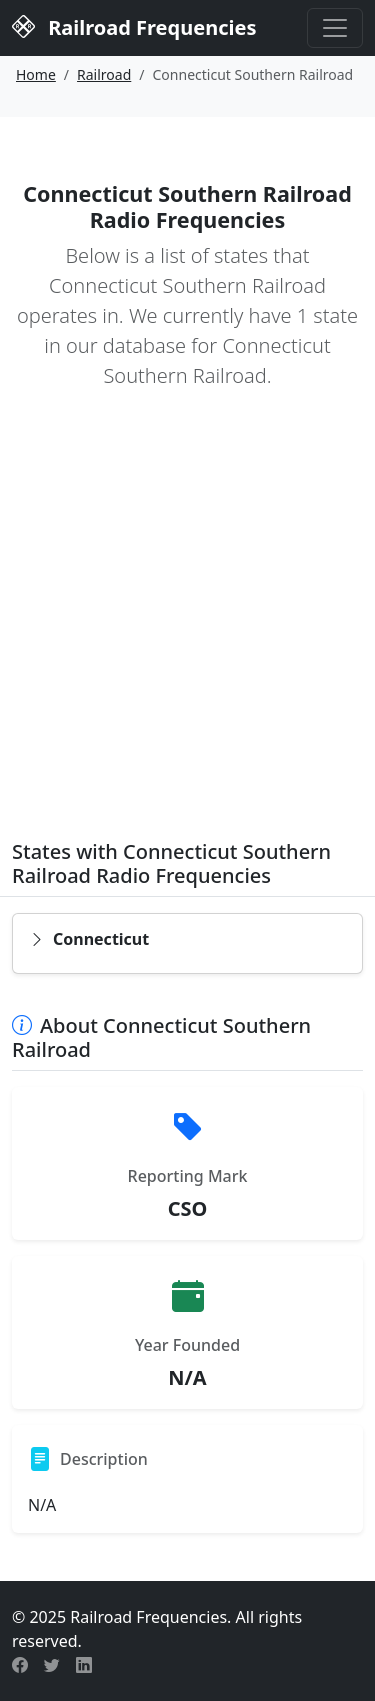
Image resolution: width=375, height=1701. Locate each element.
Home (36, 74)
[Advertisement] (187, 628)
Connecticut (89, 939)
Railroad (104, 74)
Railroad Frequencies (134, 26)
